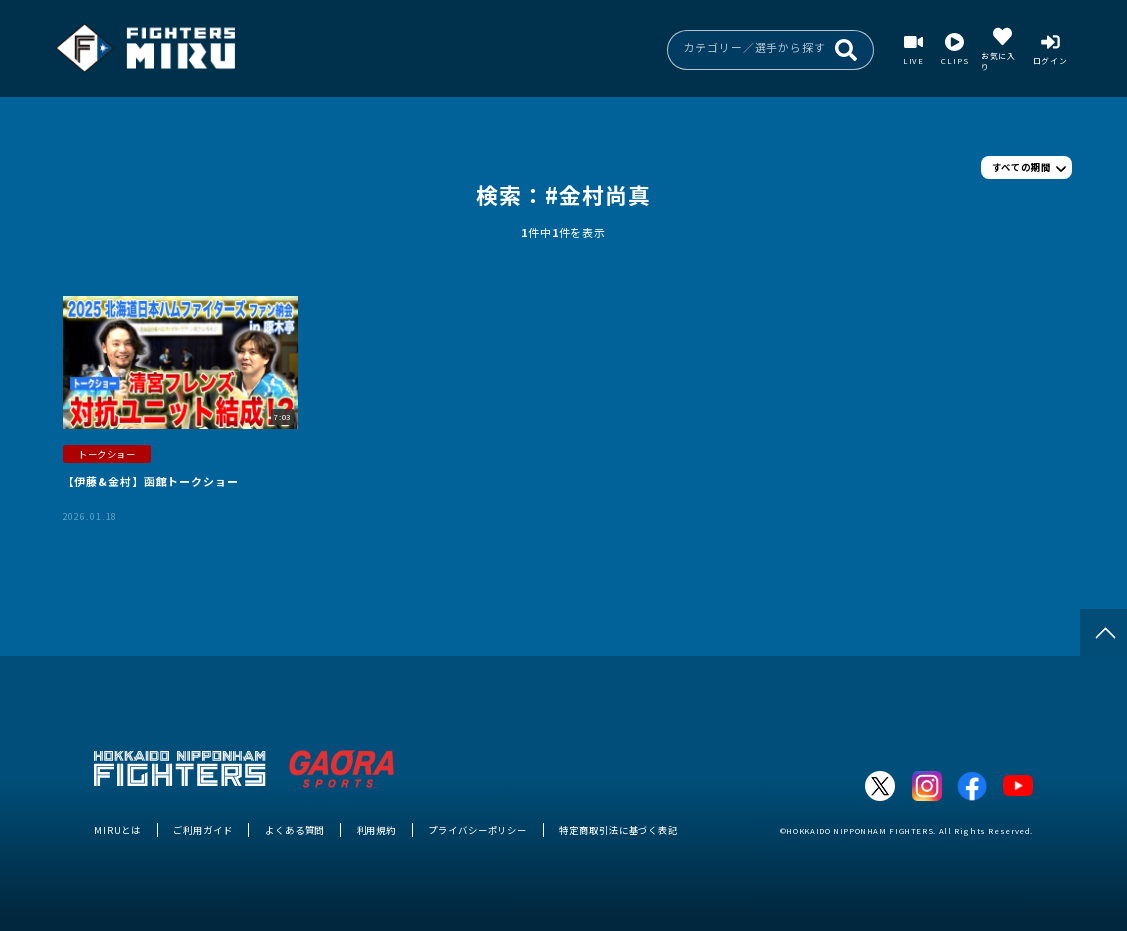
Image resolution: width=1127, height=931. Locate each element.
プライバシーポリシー (477, 830)
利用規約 (377, 830)
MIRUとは (117, 830)
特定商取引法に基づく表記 (618, 830)
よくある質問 (294, 830)
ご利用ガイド (202, 830)
